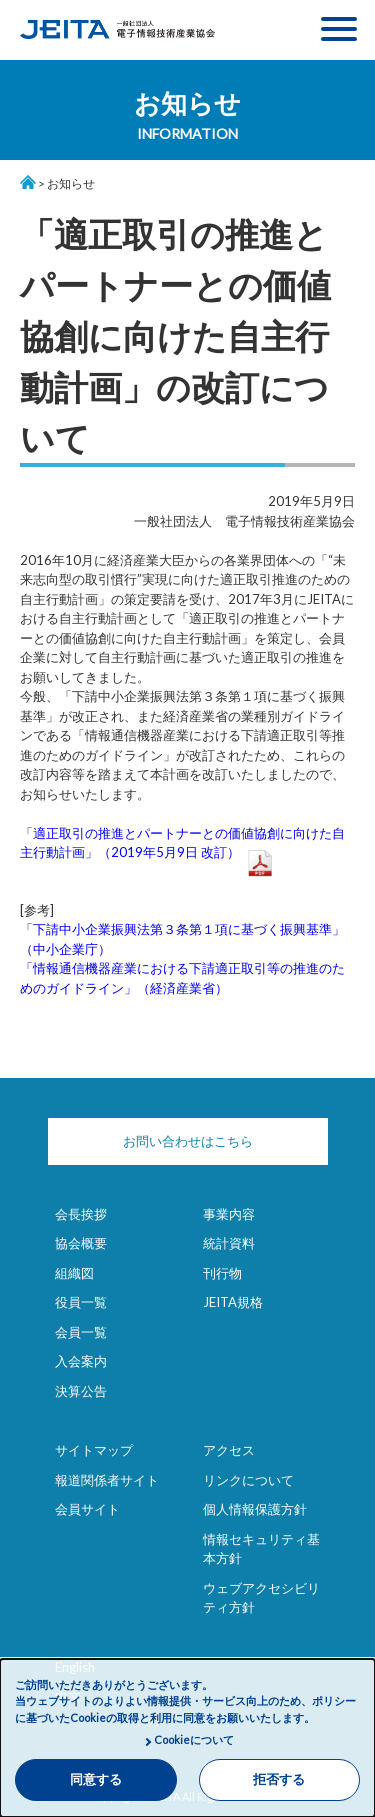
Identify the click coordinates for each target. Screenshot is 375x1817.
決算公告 (81, 1391)
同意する (96, 1779)
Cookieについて (194, 1739)
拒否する (279, 1779)
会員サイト (87, 1509)
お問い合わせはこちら (188, 1141)
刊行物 (222, 1273)
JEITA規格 (233, 1302)
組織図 (74, 1273)
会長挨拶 (81, 1214)
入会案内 (81, 1361)
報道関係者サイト (107, 1480)
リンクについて (248, 1480)
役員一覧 (81, 1302)
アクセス (229, 1450)
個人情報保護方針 (255, 1509)
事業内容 (229, 1214)
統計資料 (229, 1243)
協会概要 (81, 1243)
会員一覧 (81, 1332)
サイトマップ (94, 1450)
